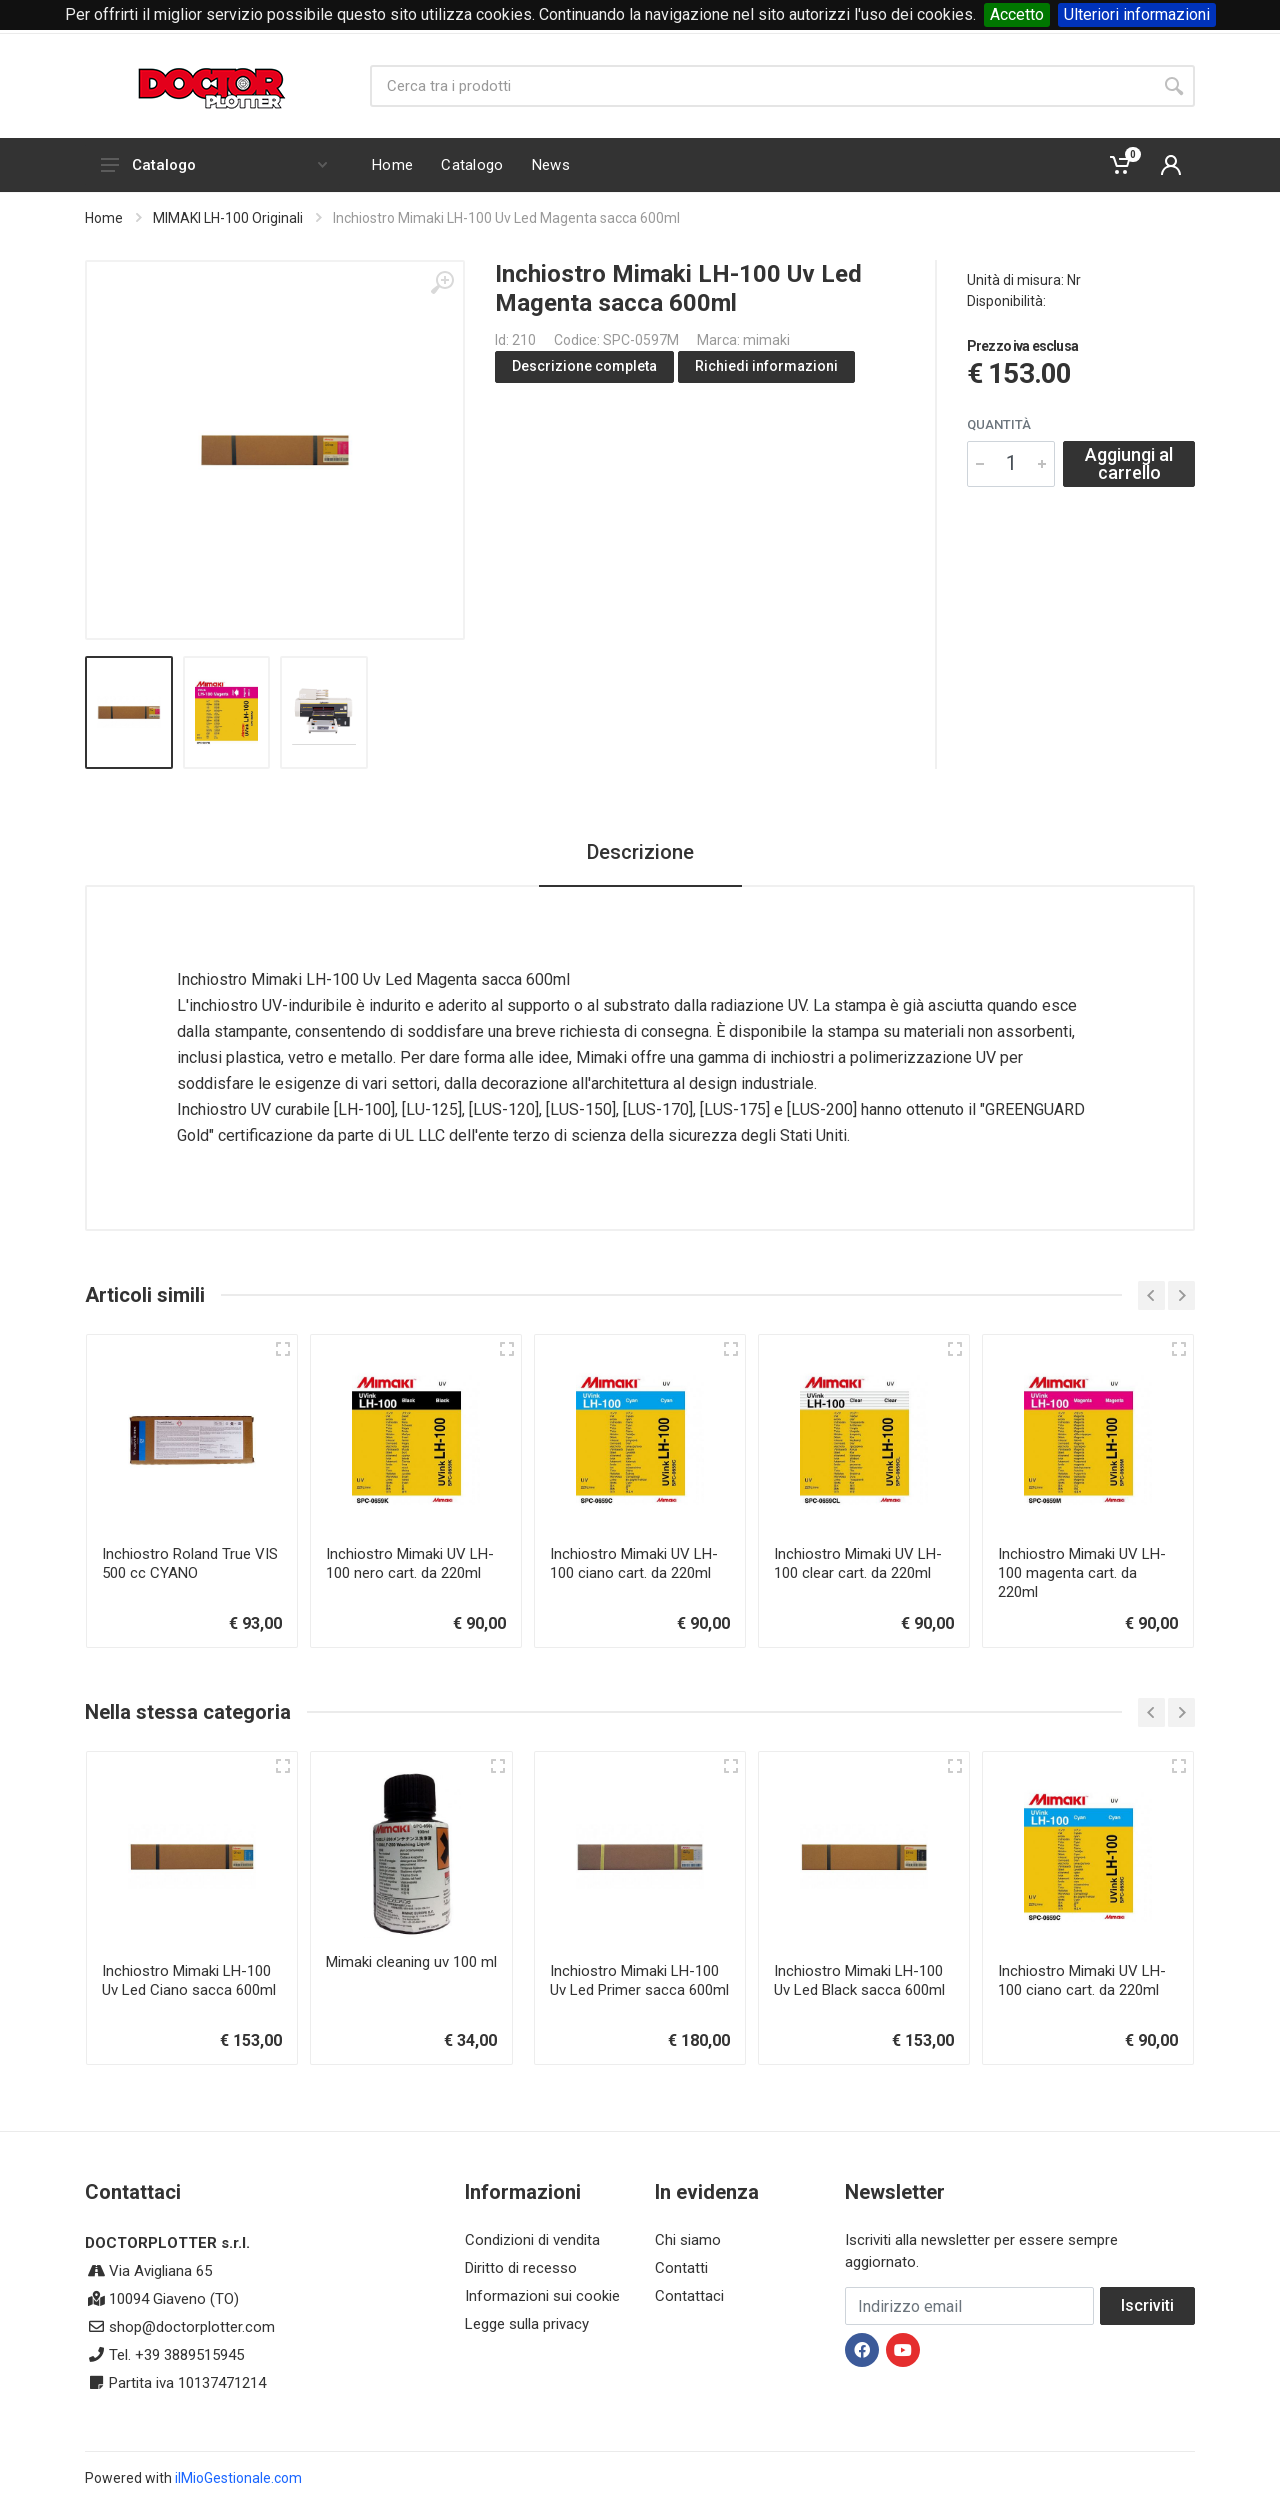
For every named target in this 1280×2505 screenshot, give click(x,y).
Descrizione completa (584, 366)
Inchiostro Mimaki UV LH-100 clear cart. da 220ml (858, 1563)
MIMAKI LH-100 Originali (228, 218)
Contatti (681, 2268)
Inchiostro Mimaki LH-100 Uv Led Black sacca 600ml (859, 1980)
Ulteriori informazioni (1137, 14)
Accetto (1017, 14)
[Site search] (761, 86)
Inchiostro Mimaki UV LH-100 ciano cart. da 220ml (634, 1563)
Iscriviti (1147, 2305)
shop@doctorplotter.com (192, 2327)
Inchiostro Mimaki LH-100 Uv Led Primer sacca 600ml (639, 1980)
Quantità (999, 424)
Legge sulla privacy (527, 2324)
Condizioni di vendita (532, 2240)
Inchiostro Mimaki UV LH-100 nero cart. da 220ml (410, 1563)
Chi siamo (688, 2240)
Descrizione (640, 852)
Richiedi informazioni (766, 366)
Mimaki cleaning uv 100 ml (411, 1962)
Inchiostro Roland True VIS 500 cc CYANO (190, 1563)
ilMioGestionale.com (238, 2478)
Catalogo (214, 165)
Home (104, 218)
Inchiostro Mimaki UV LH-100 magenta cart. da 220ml (1082, 1573)
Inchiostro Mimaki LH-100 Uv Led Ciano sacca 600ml (189, 1980)
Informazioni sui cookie (542, 2296)
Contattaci (689, 2296)
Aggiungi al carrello (1129, 463)
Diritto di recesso (521, 2268)
